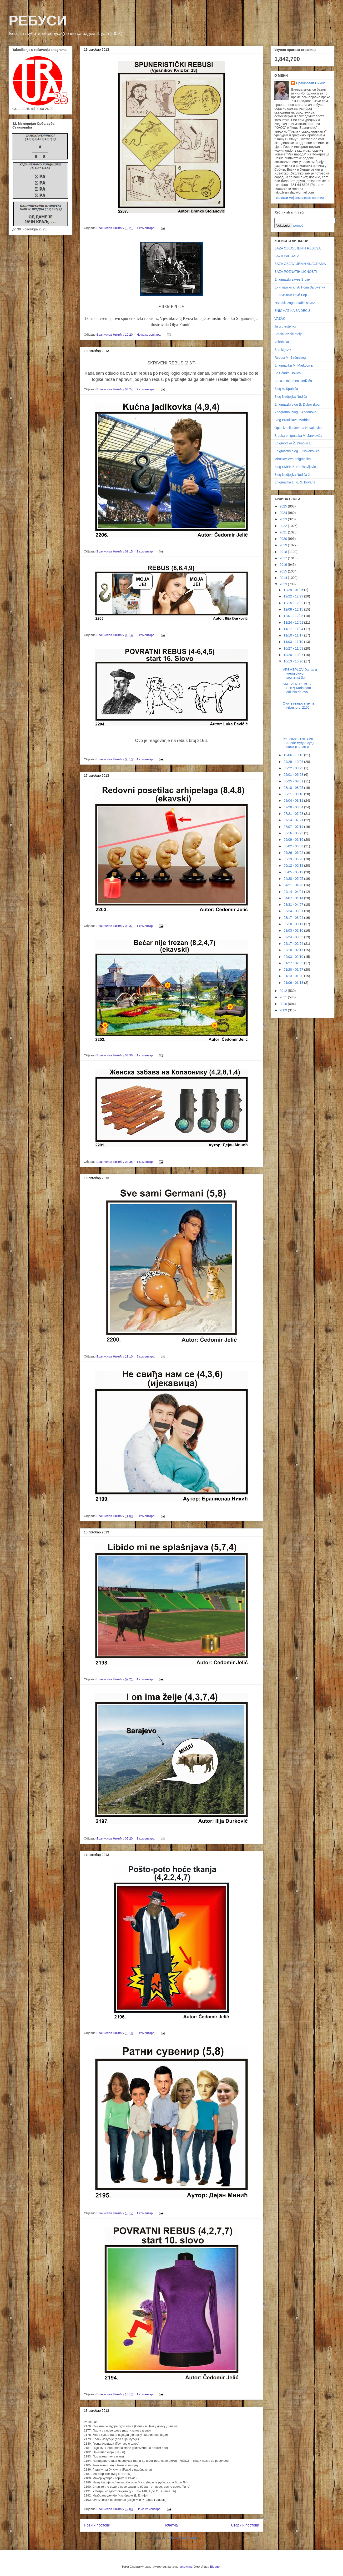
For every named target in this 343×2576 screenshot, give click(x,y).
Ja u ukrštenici (285, 326)
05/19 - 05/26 (293, 859)
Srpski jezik (282, 350)
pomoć (298, 225)
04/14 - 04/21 (293, 892)
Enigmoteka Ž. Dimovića (292, 443)
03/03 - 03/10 (293, 930)
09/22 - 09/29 (293, 768)
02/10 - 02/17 (293, 950)
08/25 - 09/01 (293, 781)
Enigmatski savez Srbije (292, 279)
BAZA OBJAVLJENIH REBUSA (297, 248)
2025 (284, 506)
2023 (284, 519)
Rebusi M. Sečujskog (290, 357)
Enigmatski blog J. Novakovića (297, 451)
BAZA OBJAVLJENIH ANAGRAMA (300, 264)
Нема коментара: (149, 334)
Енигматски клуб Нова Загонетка (299, 287)
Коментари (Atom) (184, 2537)
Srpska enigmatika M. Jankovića (298, 436)
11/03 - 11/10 (293, 642)
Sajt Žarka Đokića (287, 373)
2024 (284, 513)
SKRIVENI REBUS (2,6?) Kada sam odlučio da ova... (297, 688)
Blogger (215, 2566)
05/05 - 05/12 (293, 872)
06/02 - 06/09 (293, 846)
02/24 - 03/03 (293, 937)
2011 (284, 997)
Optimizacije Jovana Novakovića (298, 428)
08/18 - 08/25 (293, 788)
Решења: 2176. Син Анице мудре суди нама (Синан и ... (298, 743)
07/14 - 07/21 (293, 820)
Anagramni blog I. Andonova (295, 412)
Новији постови (97, 2525)
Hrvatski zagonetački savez (294, 303)
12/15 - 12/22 (293, 603)
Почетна (170, 2525)
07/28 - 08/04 (293, 807)
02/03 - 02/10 (293, 957)
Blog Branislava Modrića (292, 420)
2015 (284, 571)
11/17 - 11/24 (293, 629)
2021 (284, 532)
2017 (284, 558)
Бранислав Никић (310, 83)
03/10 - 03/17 (293, 924)
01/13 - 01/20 (293, 976)
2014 (284, 578)
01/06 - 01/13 (293, 983)
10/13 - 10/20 (293, 661)
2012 (284, 991)
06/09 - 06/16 (293, 839)
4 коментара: (146, 228)
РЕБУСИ (38, 21)
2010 (284, 1004)
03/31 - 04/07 (293, 904)
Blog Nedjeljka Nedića (290, 396)
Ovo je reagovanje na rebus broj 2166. (298, 705)
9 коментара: (146, 1356)
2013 (284, 584)
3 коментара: (146, 635)
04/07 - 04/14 (293, 898)
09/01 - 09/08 (293, 774)
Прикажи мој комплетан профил (299, 198)
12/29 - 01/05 (293, 590)
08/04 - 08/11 (293, 800)
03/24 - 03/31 (293, 911)
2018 (284, 552)
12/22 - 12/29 (293, 596)
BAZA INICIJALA (286, 256)
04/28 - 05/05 (293, 878)
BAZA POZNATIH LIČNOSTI (295, 272)
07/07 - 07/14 (293, 827)
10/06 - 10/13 (293, 755)
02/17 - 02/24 (293, 943)
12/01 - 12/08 (293, 616)
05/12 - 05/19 (293, 865)
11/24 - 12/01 (293, 622)
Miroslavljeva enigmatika (292, 459)
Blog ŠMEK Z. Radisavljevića (296, 467)
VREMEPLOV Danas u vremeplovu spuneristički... (300, 674)
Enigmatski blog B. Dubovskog (297, 404)
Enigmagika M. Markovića (293, 365)
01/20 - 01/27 (293, 969)
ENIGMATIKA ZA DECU (292, 311)
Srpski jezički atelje (288, 334)
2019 (284, 545)
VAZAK (279, 318)
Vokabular (281, 342)
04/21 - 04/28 (293, 885)
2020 (284, 539)
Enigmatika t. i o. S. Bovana (294, 482)
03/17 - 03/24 (293, 918)
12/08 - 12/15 (293, 609)
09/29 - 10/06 (293, 762)
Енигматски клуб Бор (290, 295)
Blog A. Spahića (286, 389)
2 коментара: (146, 389)
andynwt (186, 2566)
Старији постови (245, 2525)
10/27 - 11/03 (293, 648)
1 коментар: (146, 551)
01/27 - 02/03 (293, 963)
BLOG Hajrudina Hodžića (293, 381)
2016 (284, 565)
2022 (284, 526)
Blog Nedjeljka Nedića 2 (292, 475)
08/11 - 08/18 (293, 794)
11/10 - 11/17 (293, 635)
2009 (284, 1010)
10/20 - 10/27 (293, 655)
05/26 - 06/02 (293, 853)
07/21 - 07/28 (293, 814)
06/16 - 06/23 (293, 833)
